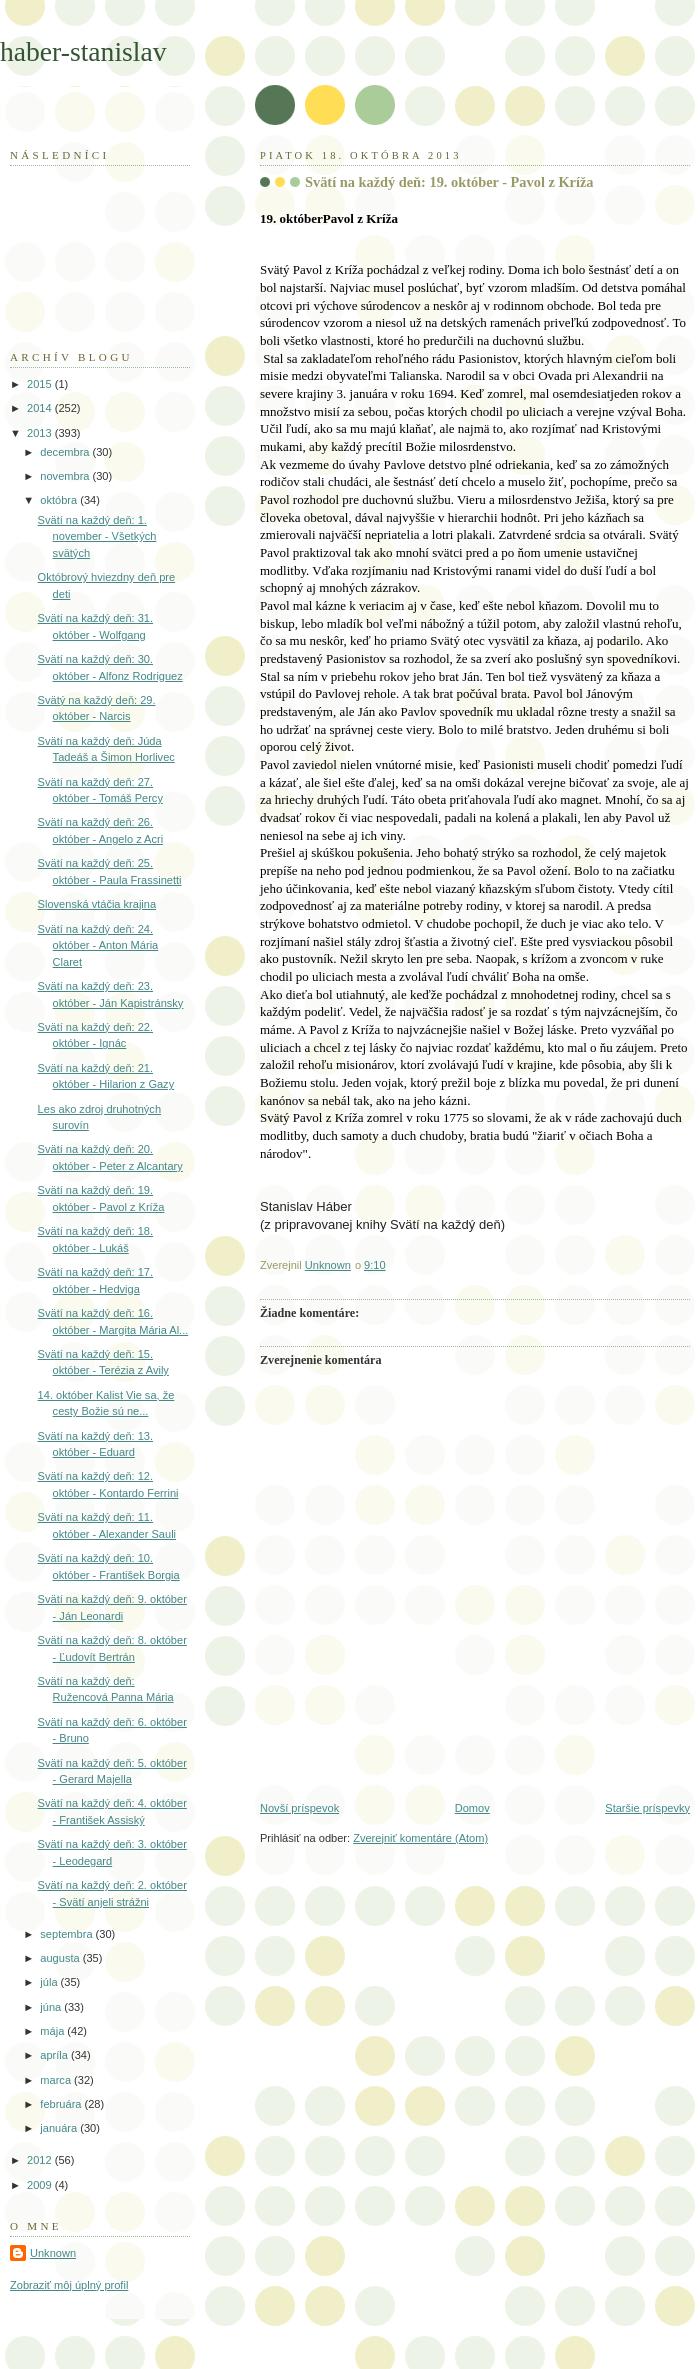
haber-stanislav (83, 51)
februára (62, 2104)
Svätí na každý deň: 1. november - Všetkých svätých (97, 536)
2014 (41, 408)
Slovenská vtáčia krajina (97, 904)
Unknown (53, 2253)
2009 (41, 2185)
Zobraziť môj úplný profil (69, 2285)
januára (60, 2128)
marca (57, 2080)
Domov (472, 1808)
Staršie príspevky (647, 1808)
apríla (55, 2055)
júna (52, 2007)
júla (50, 1982)
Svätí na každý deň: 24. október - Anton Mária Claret (98, 945)
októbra (60, 500)
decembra (66, 452)
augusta (61, 1958)
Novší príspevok (299, 1808)
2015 (41, 384)
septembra (67, 1934)
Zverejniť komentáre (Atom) (420, 1838)
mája (53, 2031)
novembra (66, 476)
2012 (41, 2160)
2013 (41, 433)
